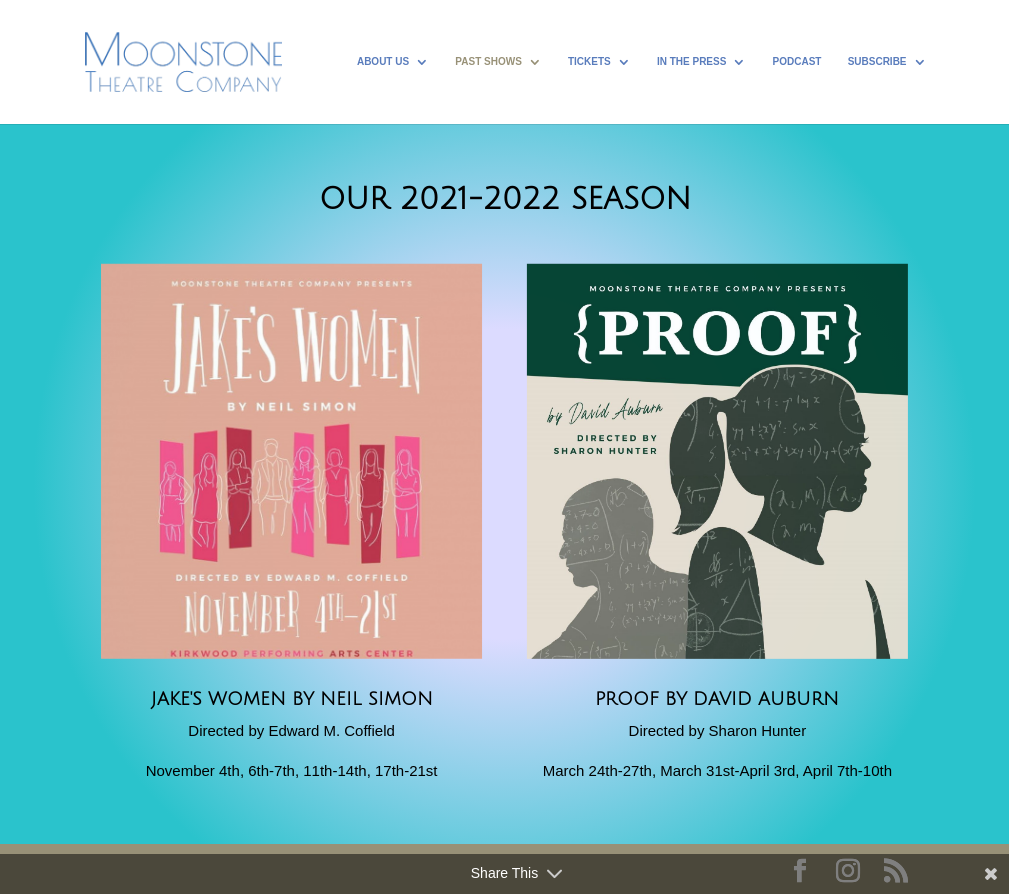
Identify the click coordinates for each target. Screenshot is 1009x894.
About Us (383, 61)
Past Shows (488, 61)
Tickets (589, 61)
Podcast (797, 61)
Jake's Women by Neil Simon (292, 699)
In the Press (691, 61)
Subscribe (877, 61)
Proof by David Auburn (717, 699)
